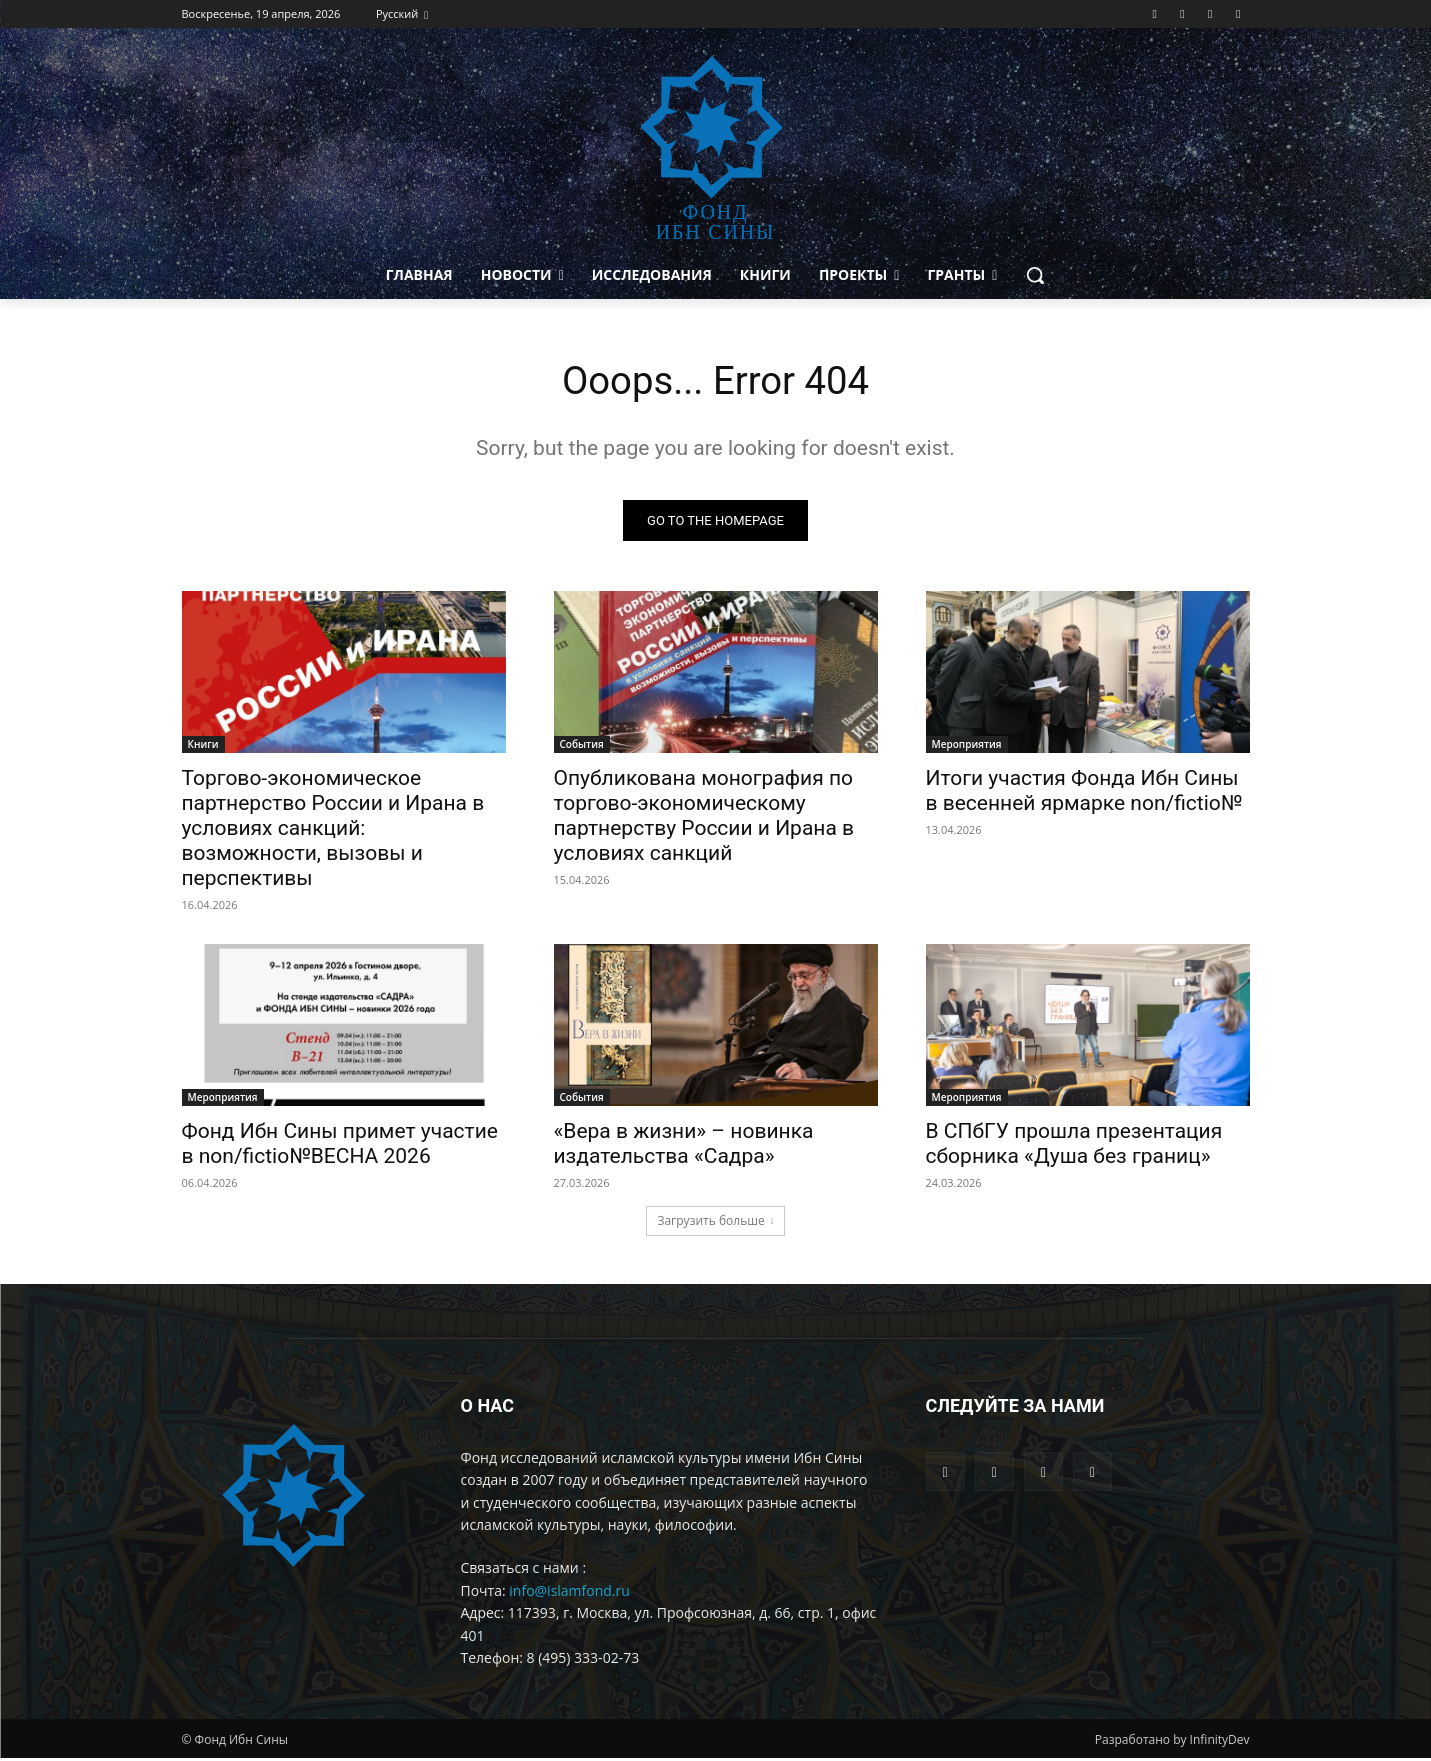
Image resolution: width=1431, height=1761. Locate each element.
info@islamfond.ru (569, 1592)
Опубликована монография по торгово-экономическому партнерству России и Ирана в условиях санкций (704, 817)
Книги (203, 746)
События (582, 746)
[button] (1035, 275)
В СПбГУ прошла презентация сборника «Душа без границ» (1074, 1145)
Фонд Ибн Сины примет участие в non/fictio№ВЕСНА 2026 (340, 1145)
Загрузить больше (715, 1222)
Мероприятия (967, 746)
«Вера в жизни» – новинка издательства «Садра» (684, 1145)
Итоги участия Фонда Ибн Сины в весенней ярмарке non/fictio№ (1084, 792)
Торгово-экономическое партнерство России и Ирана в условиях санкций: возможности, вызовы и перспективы (333, 830)
